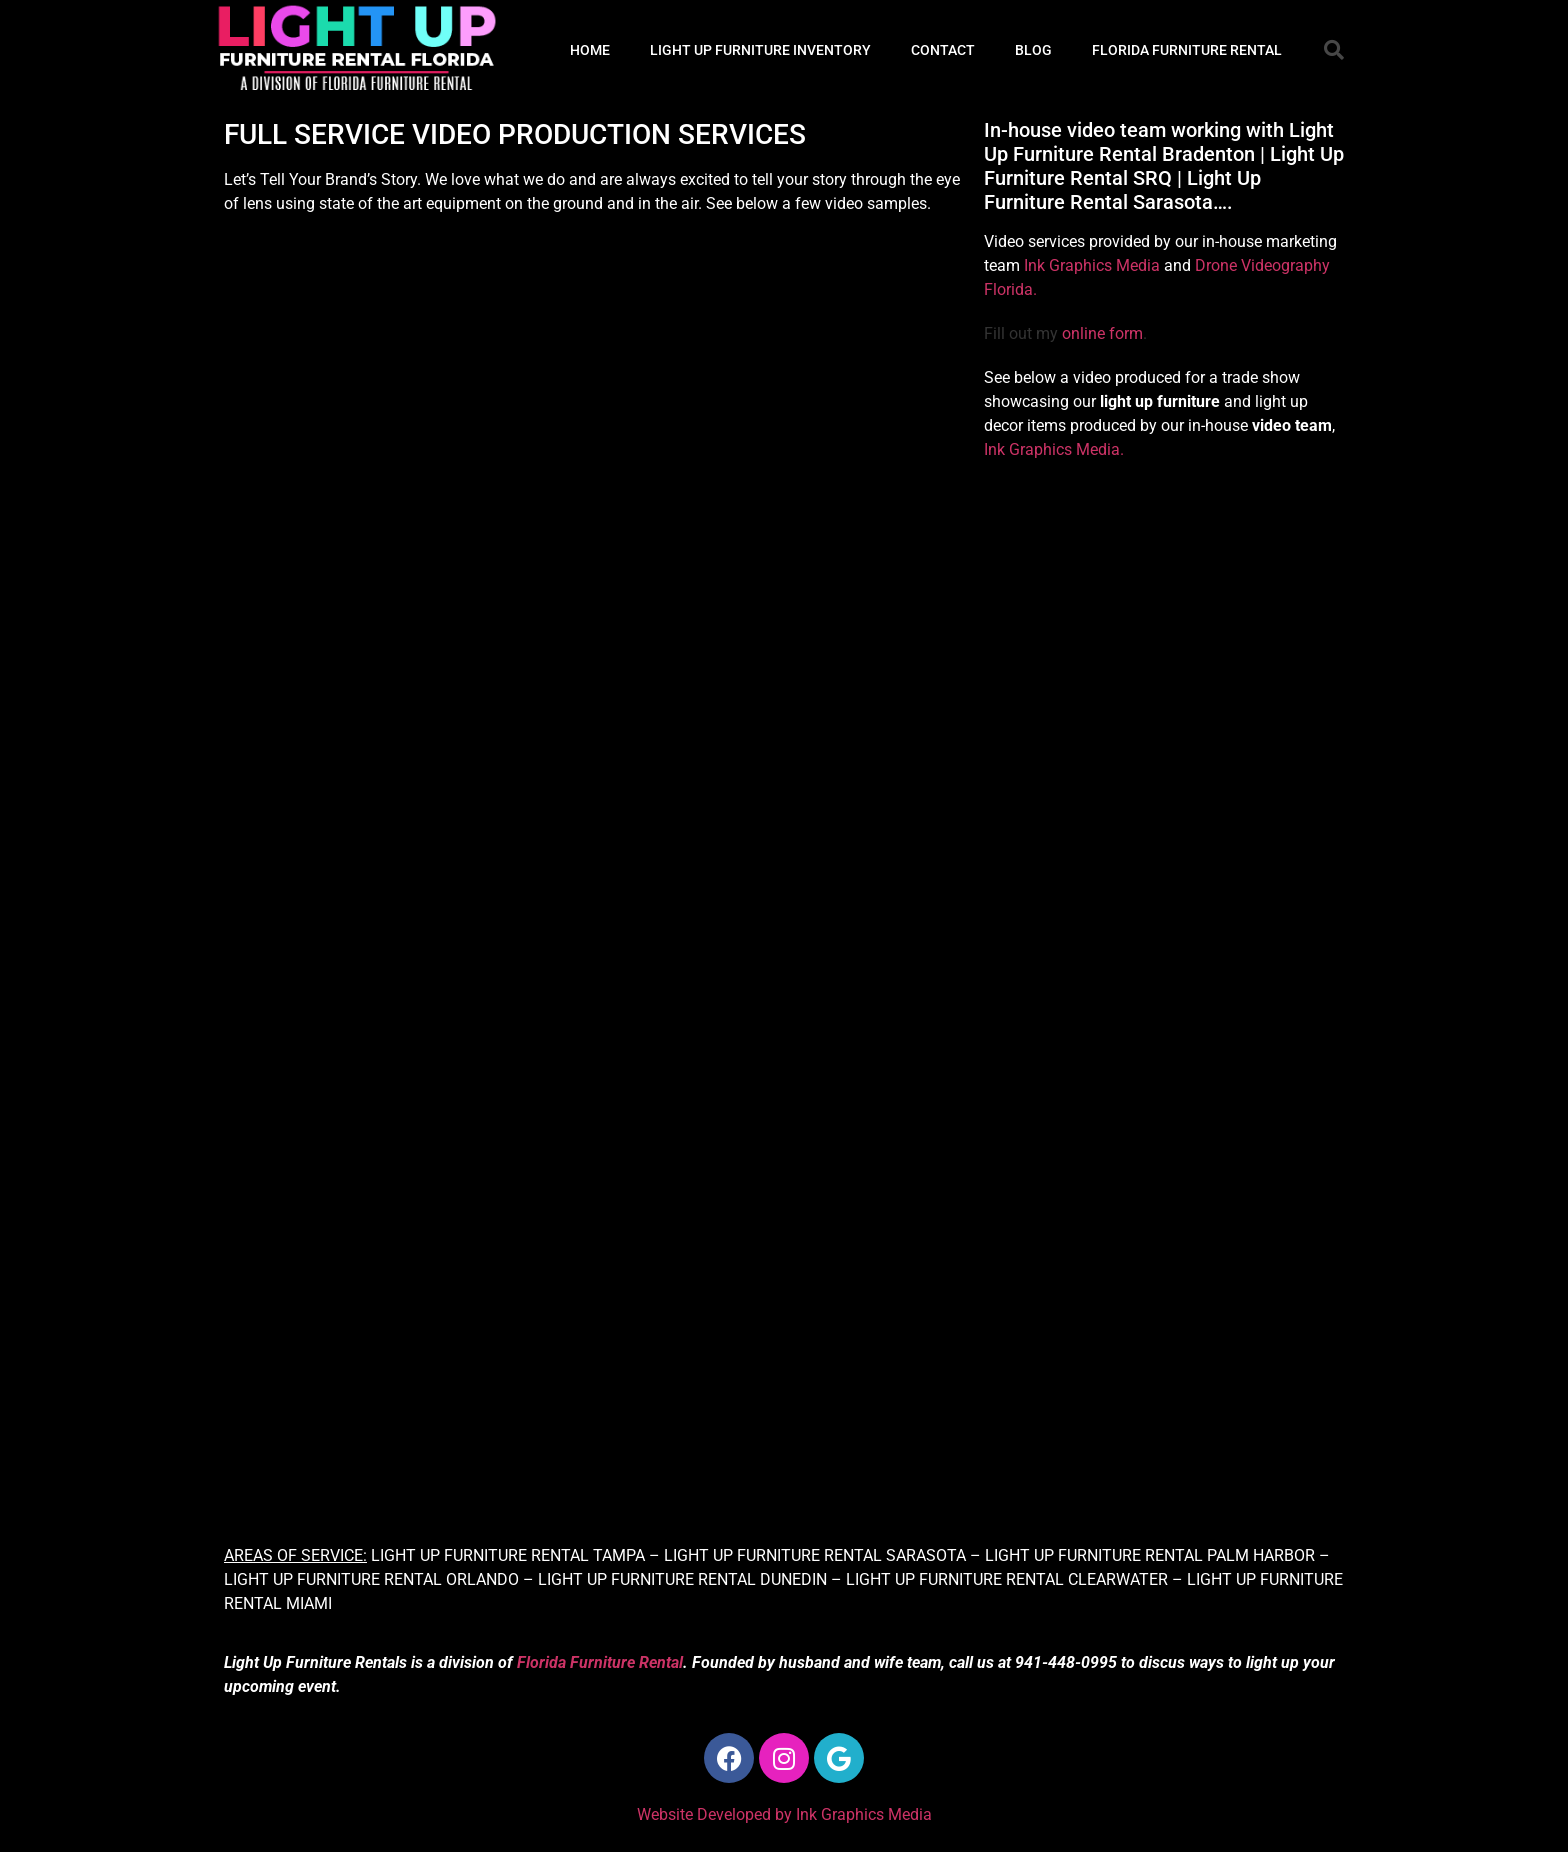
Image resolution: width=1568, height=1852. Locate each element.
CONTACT (943, 50)
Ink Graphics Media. (1054, 449)
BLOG (1033, 50)
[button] (1334, 50)
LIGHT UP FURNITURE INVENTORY (760, 50)
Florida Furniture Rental (600, 1662)
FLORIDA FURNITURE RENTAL (1187, 50)
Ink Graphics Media (1092, 265)
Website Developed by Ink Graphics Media (784, 1814)
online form (1102, 333)
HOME (590, 50)
